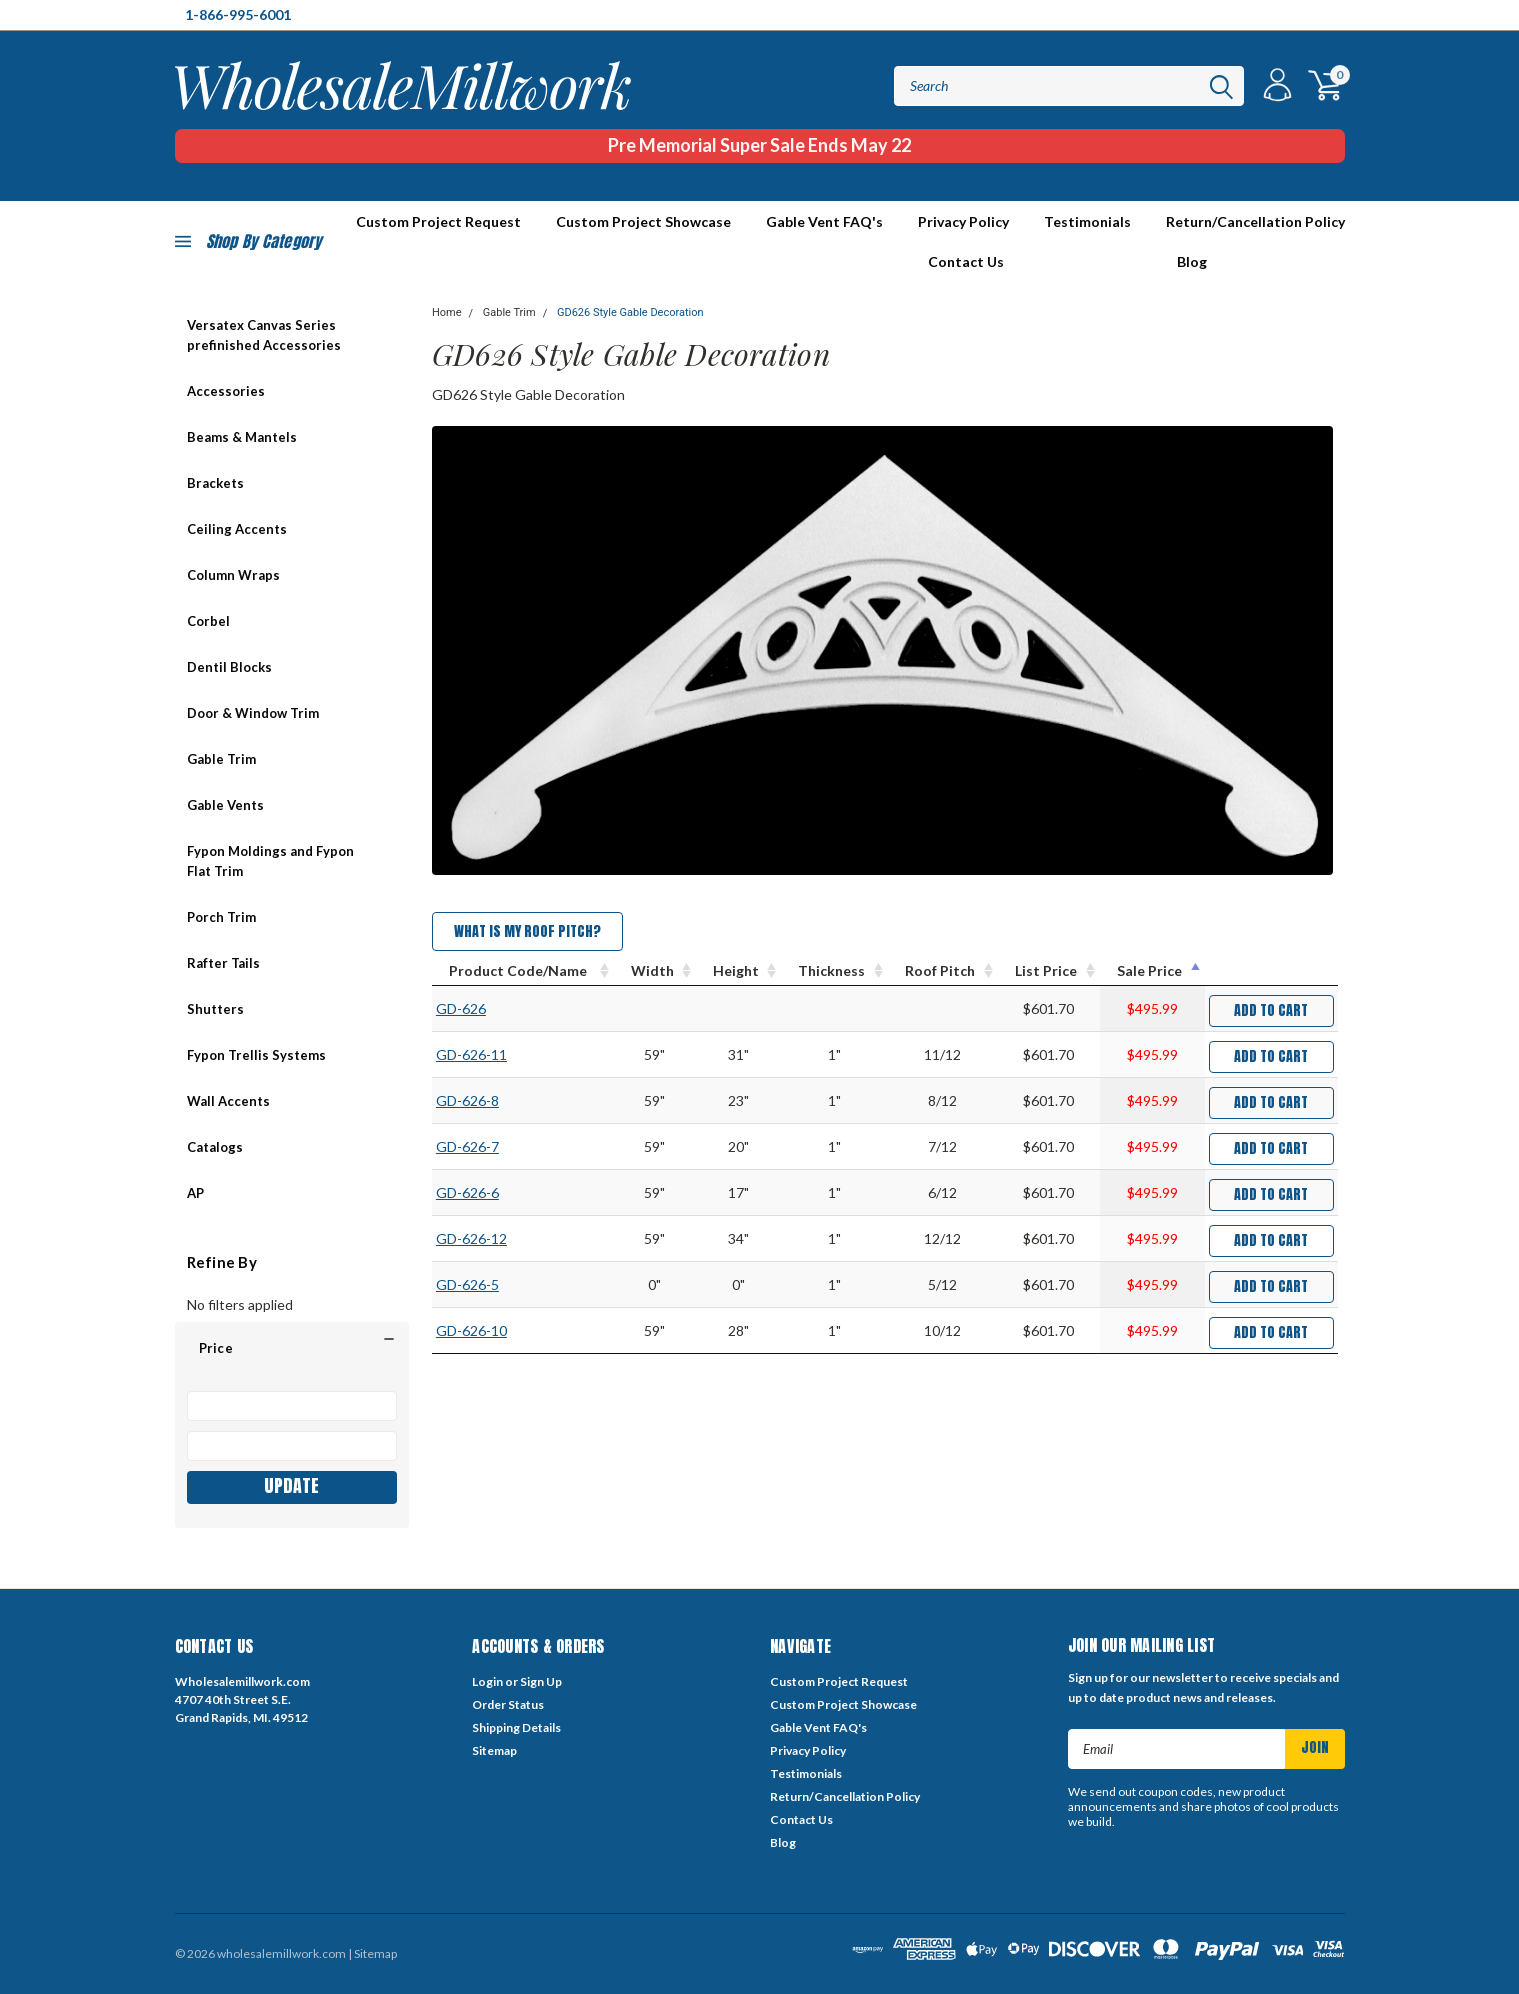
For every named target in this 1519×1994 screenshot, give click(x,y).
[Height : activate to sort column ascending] (738, 971)
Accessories (226, 391)
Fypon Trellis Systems (256, 1055)
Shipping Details (516, 1727)
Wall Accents (228, 1101)
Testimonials (1087, 221)
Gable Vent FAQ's (824, 221)
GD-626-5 (467, 1284)
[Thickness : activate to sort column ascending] (834, 971)
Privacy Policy (963, 221)
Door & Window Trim (253, 713)
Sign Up (541, 1681)
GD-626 (461, 1008)
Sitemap (494, 1750)
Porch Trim (221, 917)
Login (487, 1681)
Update (291, 1485)
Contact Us (966, 261)
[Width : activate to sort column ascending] (655, 971)
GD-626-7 (467, 1146)
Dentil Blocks (229, 667)
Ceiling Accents (237, 529)
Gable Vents (225, 805)
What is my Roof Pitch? (527, 931)
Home (447, 312)
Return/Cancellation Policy (1255, 221)
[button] (292, 1348)
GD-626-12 (471, 1238)
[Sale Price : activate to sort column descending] (1152, 971)
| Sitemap (372, 1953)
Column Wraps (233, 575)
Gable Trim (221, 759)
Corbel (208, 621)
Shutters (215, 1009)
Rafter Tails (223, 963)
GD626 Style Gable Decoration (630, 312)
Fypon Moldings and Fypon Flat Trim (270, 861)
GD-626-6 (467, 1192)
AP (195, 1193)
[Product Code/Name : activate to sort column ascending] (523, 971)
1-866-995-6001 (238, 14)
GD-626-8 (467, 1100)
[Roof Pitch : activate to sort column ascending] (943, 971)
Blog (1192, 261)
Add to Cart (1271, 1010)
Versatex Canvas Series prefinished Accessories (264, 335)
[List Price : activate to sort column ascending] (1049, 971)
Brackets (215, 483)
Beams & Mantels (242, 437)
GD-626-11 (471, 1054)
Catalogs (215, 1147)
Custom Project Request (839, 1681)
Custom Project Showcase (643, 221)
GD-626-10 (471, 1330)
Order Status (508, 1704)
